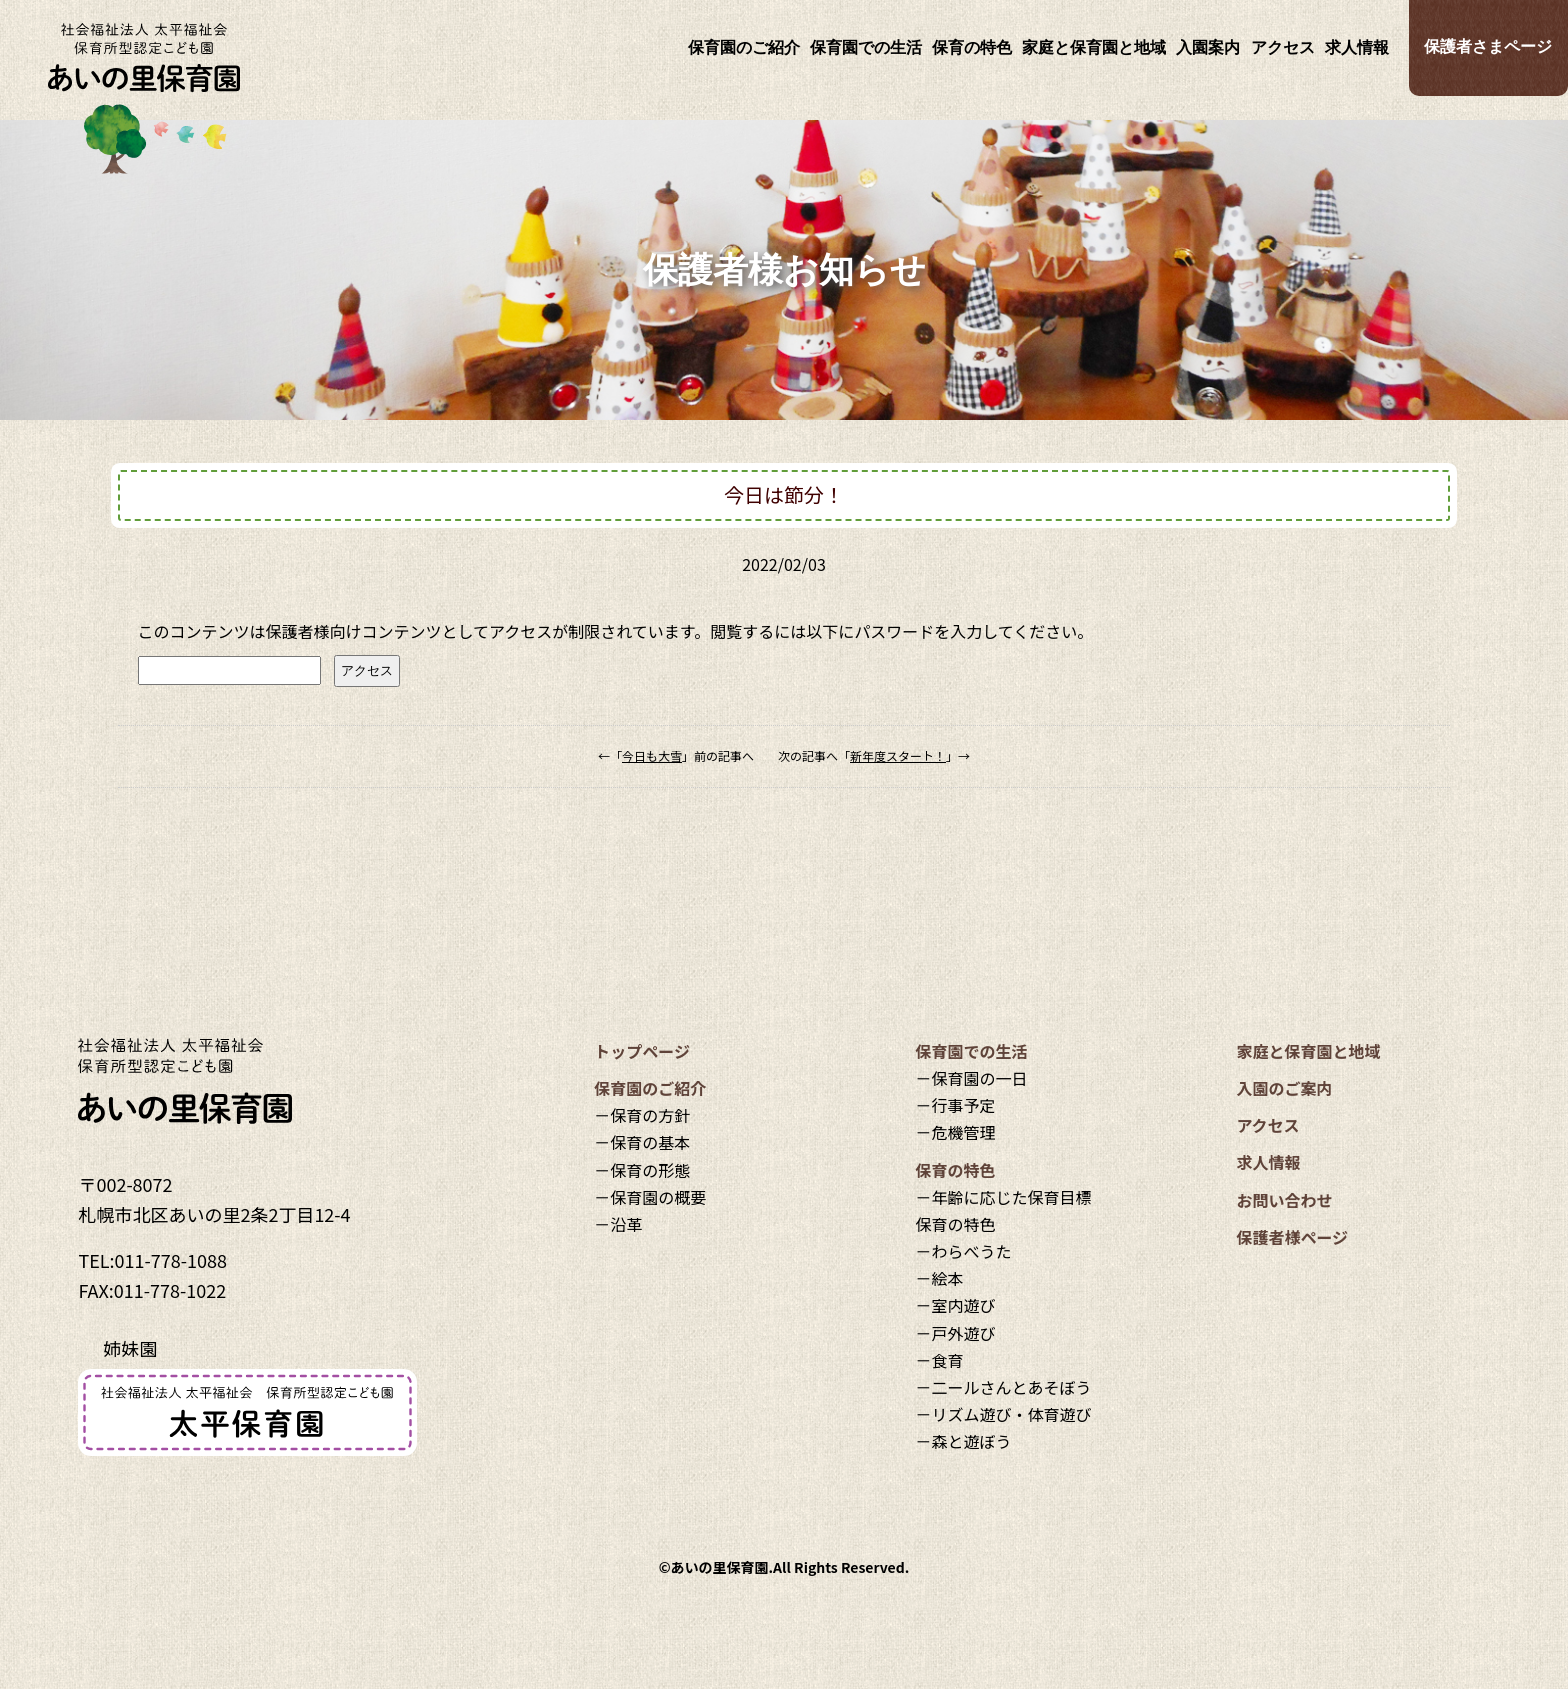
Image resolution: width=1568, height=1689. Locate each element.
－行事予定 (955, 1105)
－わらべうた (963, 1251)
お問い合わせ (1284, 1200)
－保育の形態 (642, 1170)
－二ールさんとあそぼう (1003, 1387)
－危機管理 (955, 1132)
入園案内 (1208, 47)
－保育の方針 (642, 1115)
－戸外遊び (955, 1333)
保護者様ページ (1292, 1237)
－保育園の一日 (971, 1078)
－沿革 (618, 1224)
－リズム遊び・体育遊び (1003, 1414)
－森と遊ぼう (963, 1441)
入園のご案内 (1284, 1088)
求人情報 (1357, 47)
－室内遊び (955, 1305)
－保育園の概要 (650, 1197)
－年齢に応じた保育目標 (1003, 1197)
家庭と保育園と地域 (1094, 47)
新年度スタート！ (898, 755)
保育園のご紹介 (744, 47)
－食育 (939, 1360)
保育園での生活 (866, 47)
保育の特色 (972, 47)
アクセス (1283, 47)
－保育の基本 (642, 1142)
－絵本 (939, 1278)
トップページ (642, 1051)
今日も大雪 (652, 755)
